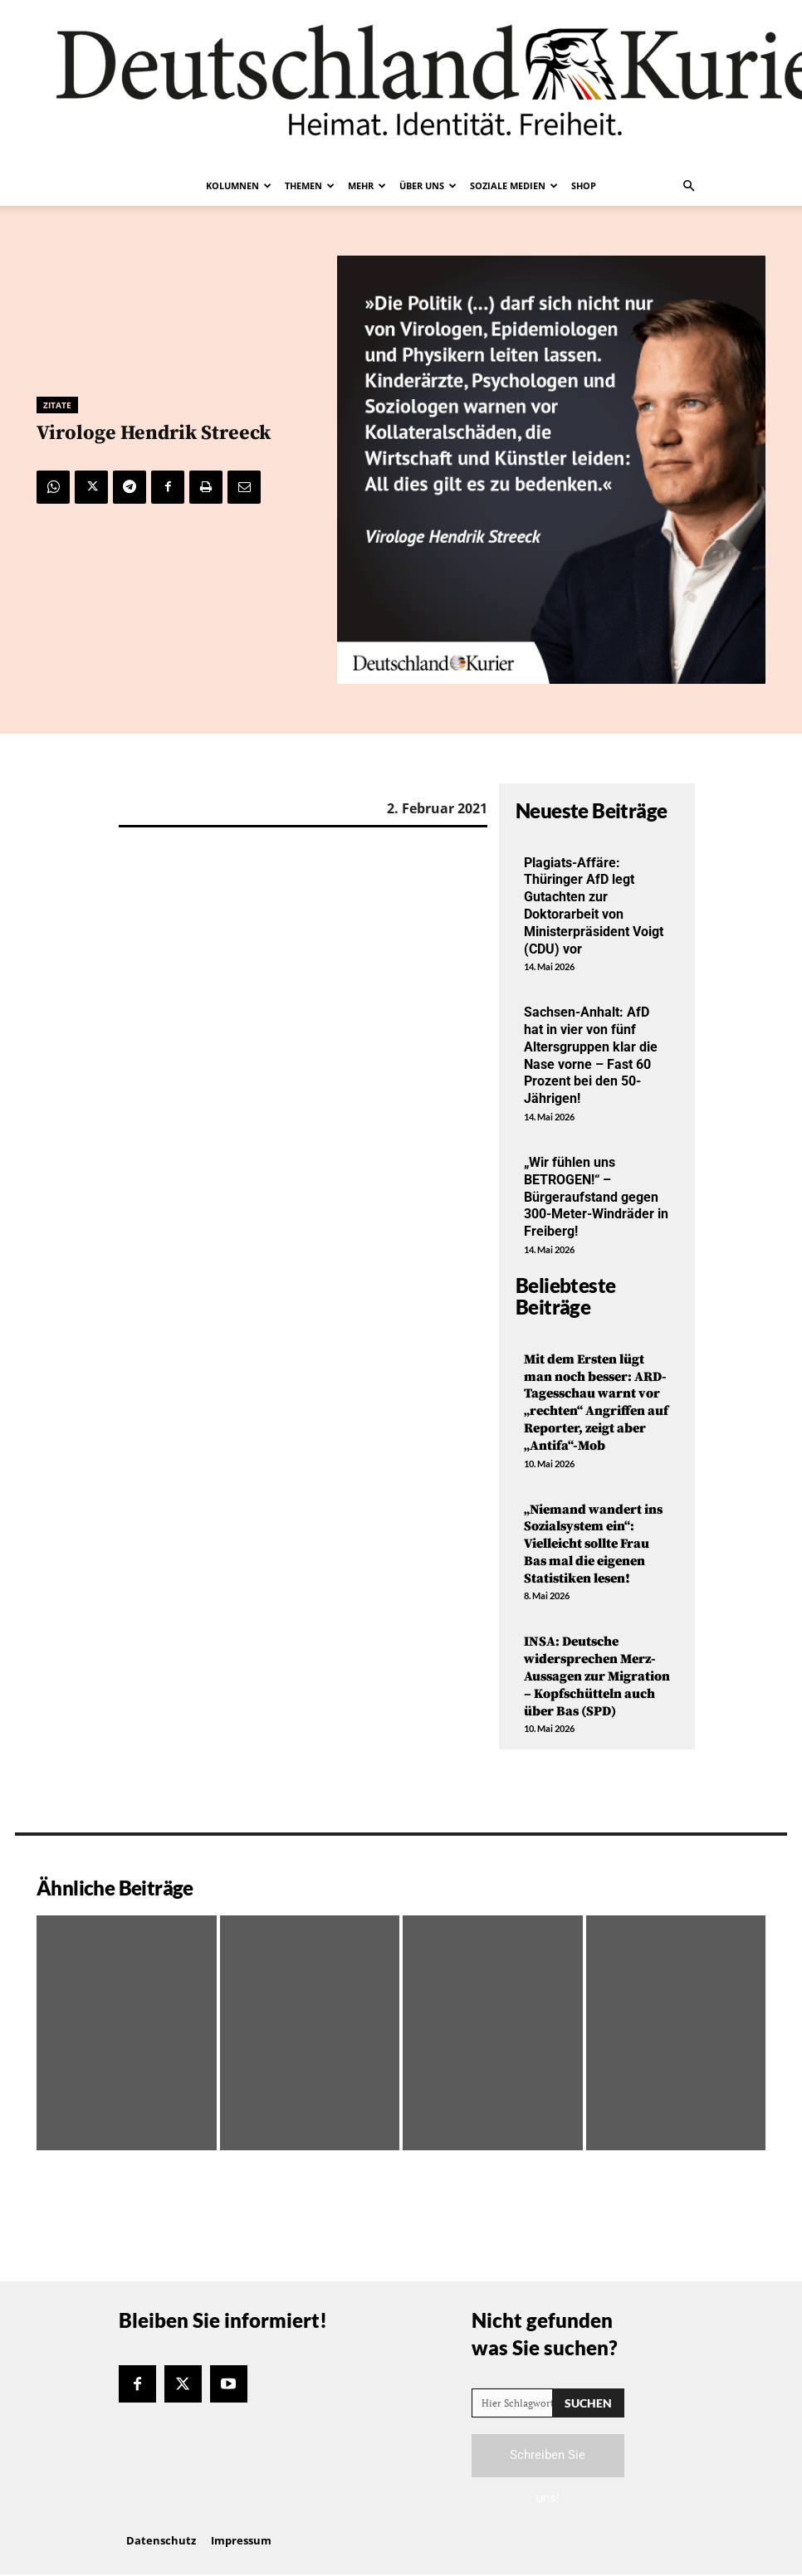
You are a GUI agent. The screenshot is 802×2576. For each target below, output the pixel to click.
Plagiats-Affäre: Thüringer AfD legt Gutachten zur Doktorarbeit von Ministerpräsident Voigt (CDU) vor (593, 906)
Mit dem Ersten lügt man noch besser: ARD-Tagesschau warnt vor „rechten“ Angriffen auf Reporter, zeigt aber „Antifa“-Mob (596, 1402)
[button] (688, 186)
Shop (583, 185)
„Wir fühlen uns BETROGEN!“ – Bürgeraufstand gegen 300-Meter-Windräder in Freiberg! (596, 1196)
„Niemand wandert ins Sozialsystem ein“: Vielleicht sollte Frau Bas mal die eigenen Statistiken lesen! (593, 1544)
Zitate (57, 405)
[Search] (588, 2402)
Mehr (367, 185)
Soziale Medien (514, 185)
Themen (310, 185)
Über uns (428, 185)
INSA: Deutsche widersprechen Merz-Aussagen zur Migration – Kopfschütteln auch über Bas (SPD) (597, 1676)
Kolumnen (238, 185)
